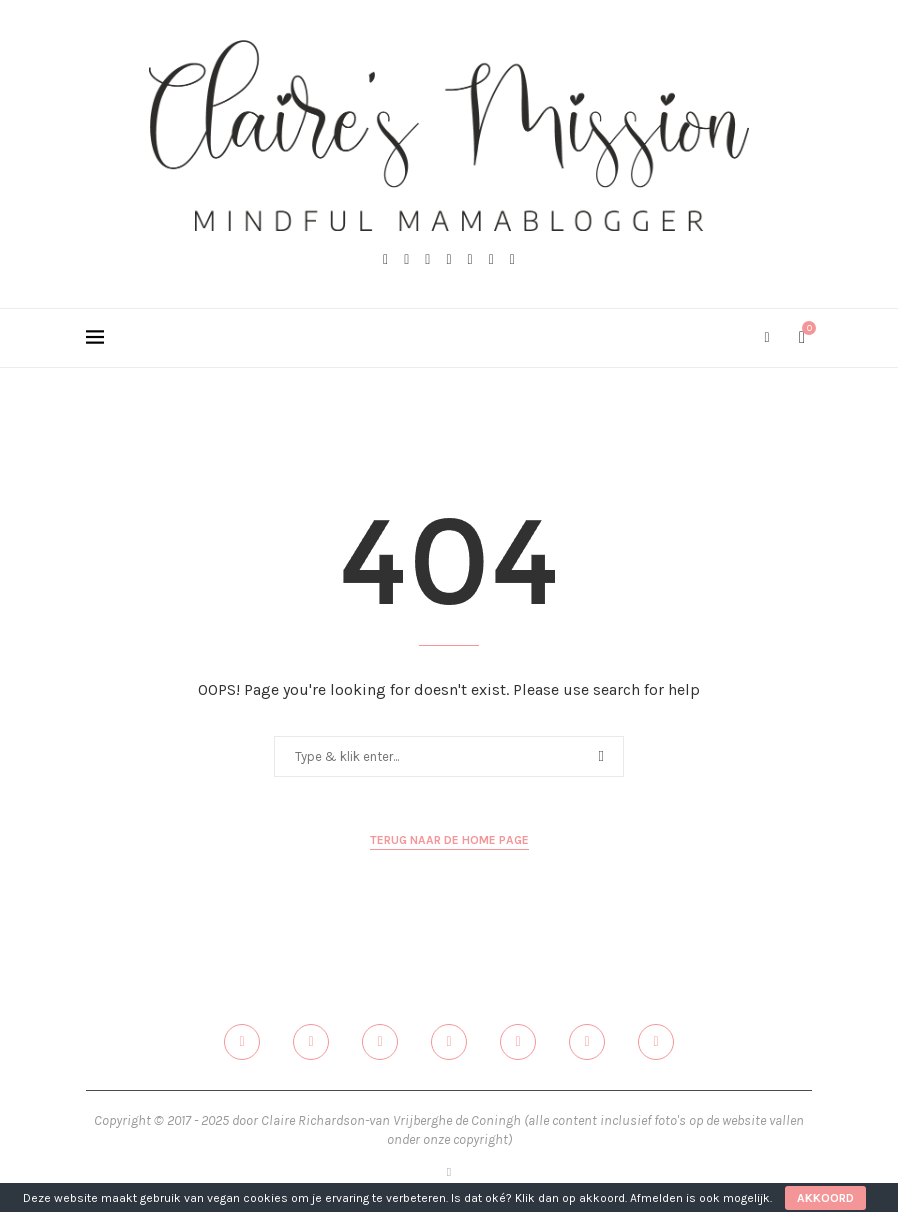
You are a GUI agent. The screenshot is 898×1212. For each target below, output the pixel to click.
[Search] (767, 338)
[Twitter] (406, 260)
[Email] (491, 260)
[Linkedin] (470, 260)
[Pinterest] (448, 260)
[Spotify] (512, 260)
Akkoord (825, 1198)
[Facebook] (385, 260)
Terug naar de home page (449, 840)
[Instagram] (427, 260)
